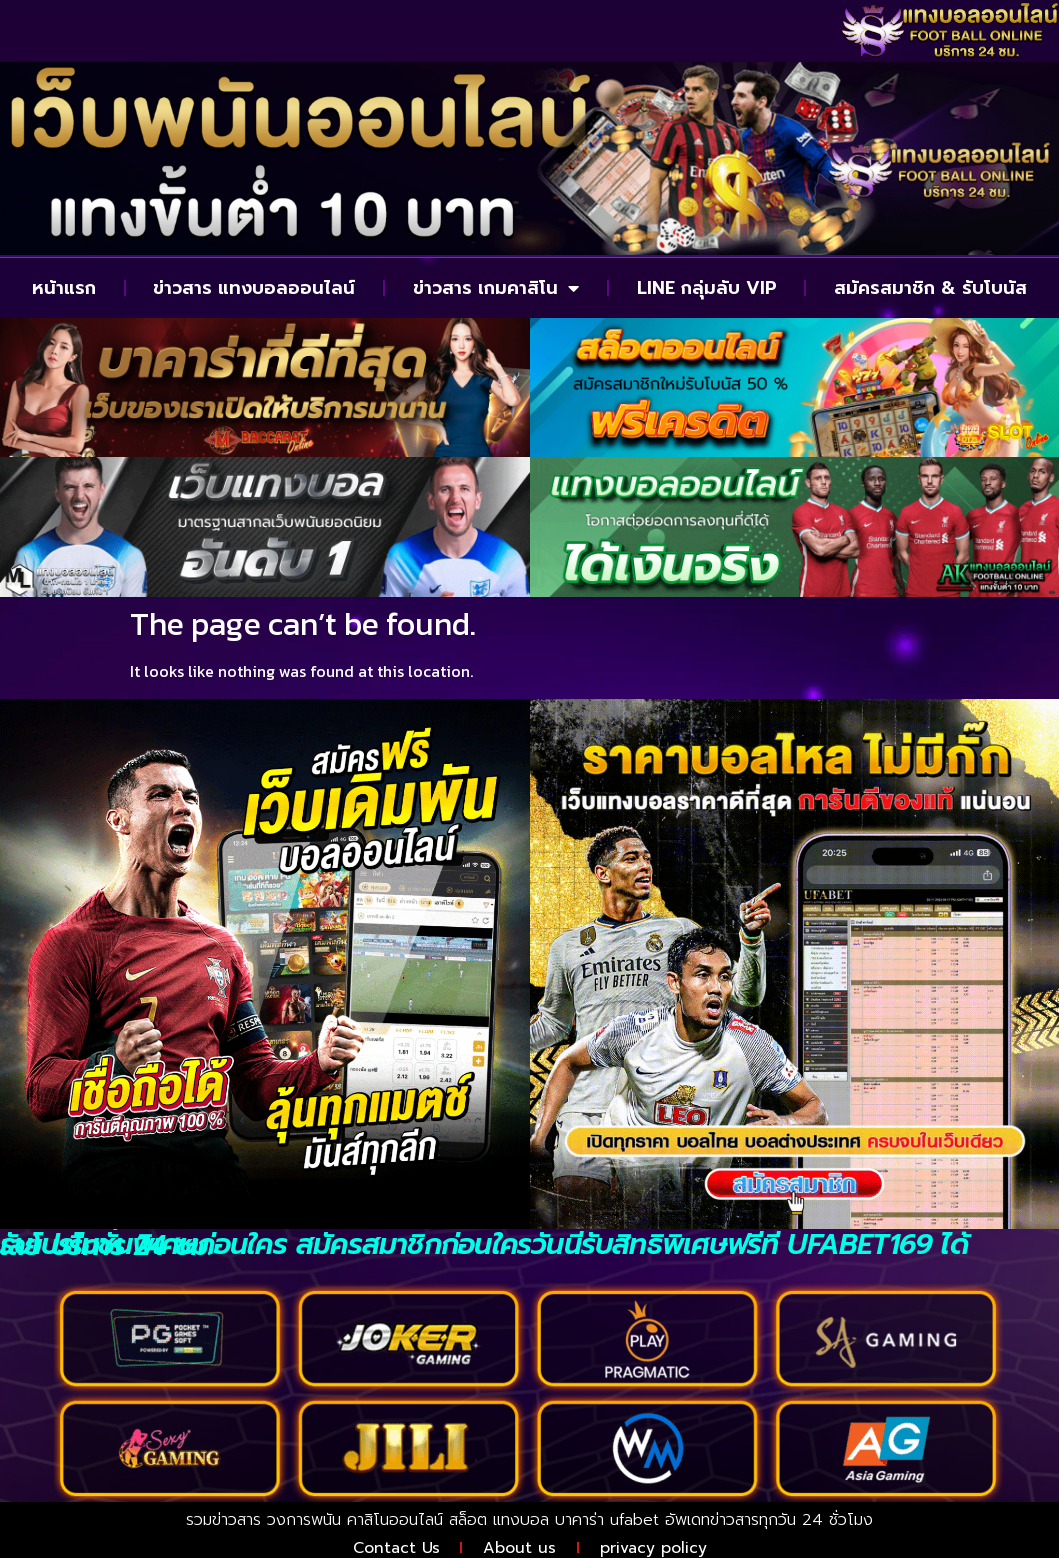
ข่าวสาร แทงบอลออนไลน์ (254, 288)
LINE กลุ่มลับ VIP (707, 288)
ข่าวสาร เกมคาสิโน (496, 288)
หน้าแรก (64, 288)
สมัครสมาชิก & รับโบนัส (930, 288)
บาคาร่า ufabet (607, 1520)
